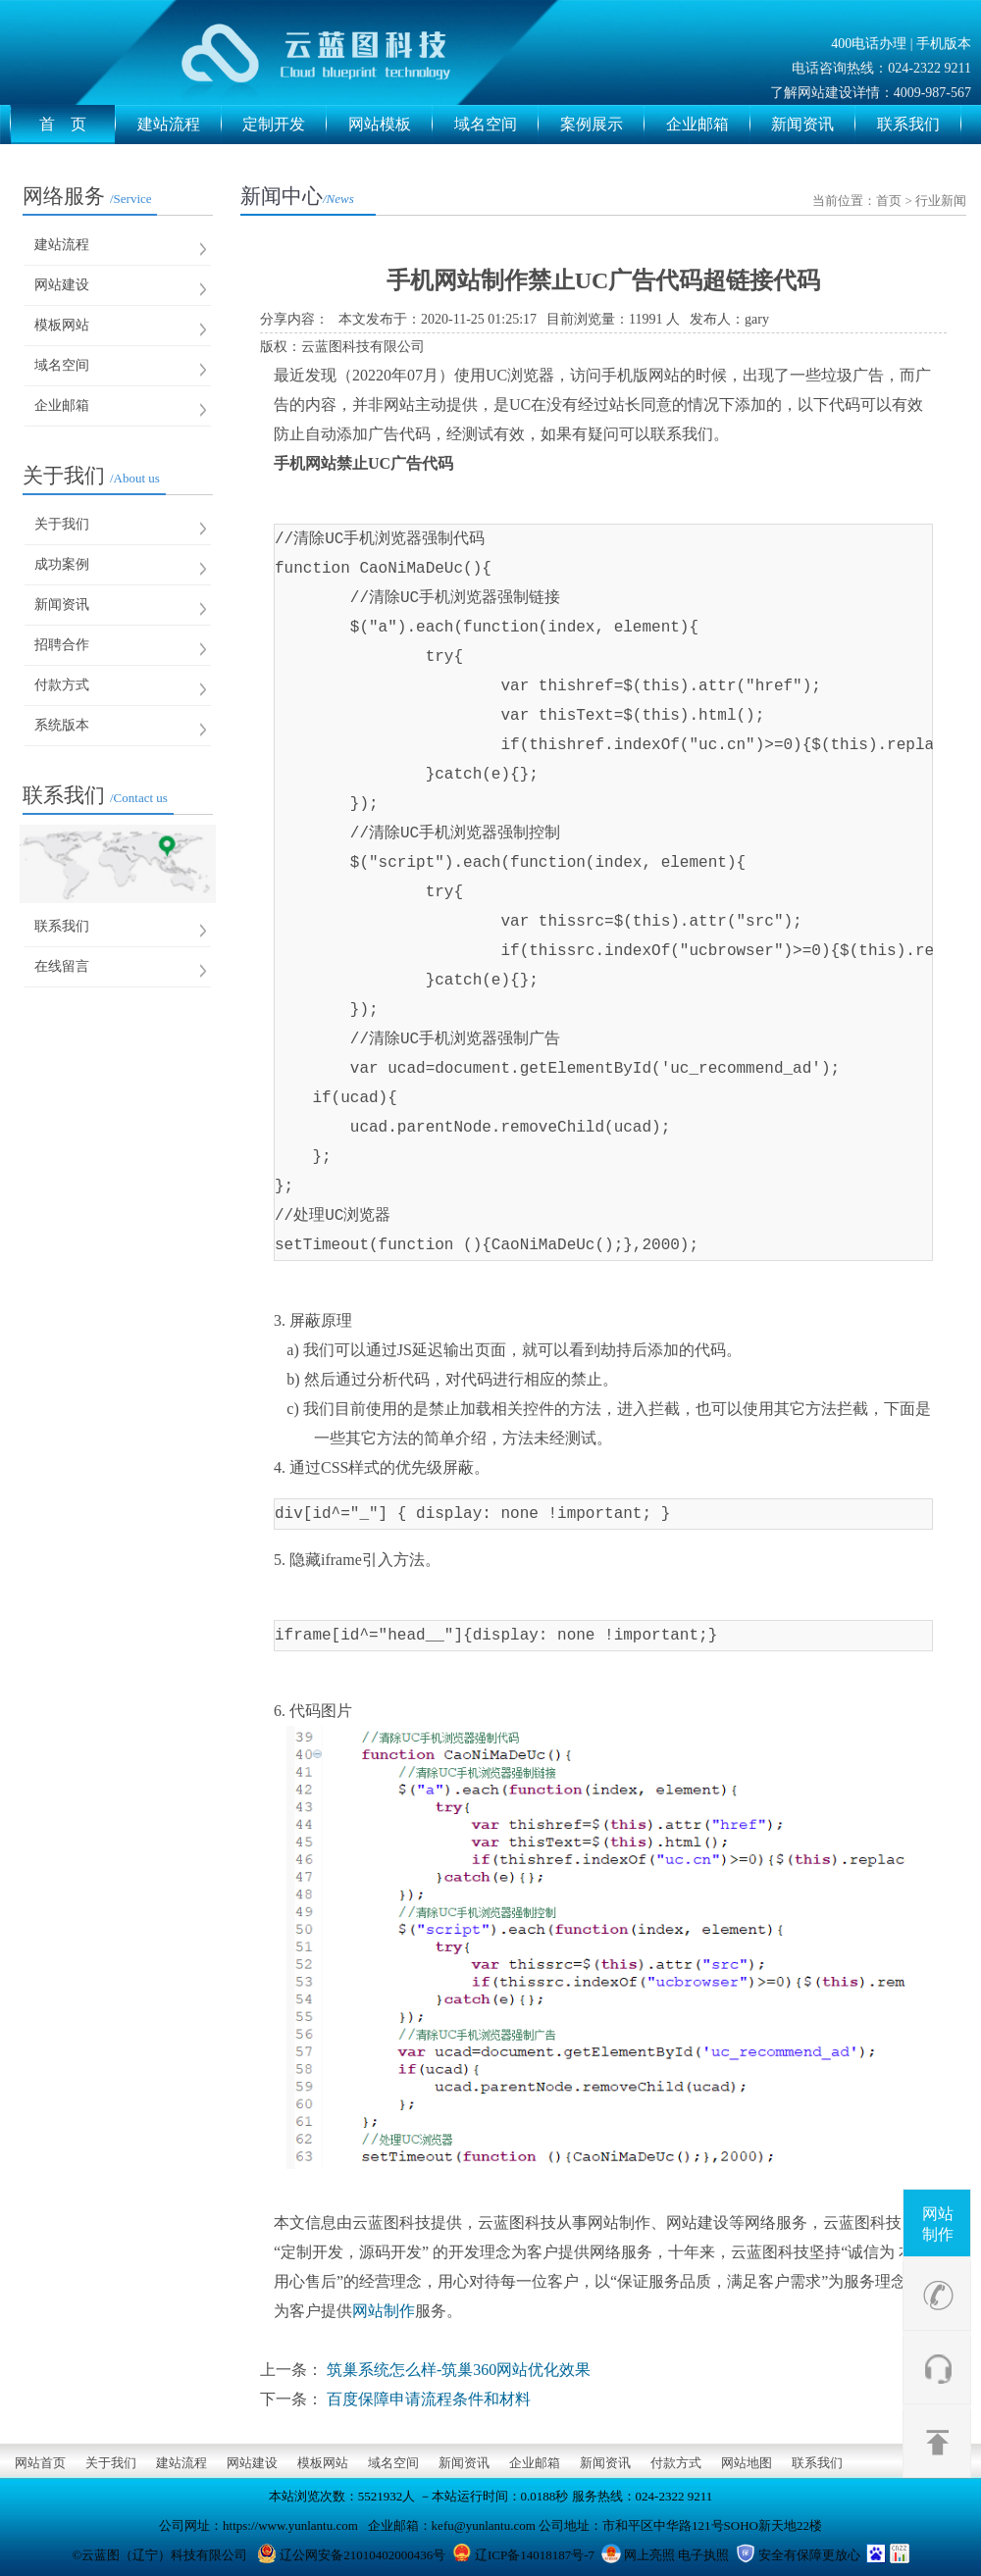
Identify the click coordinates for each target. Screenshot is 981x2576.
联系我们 (919, 124)
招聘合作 (61, 644)
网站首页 (40, 2462)
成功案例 (61, 564)
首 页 (77, 124)
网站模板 (390, 124)
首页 (889, 200)
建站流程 (179, 124)
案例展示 (602, 124)
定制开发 (284, 124)
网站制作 (938, 2224)
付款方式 (61, 685)
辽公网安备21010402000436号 (362, 2555)
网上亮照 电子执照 (676, 2555)
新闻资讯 (813, 124)
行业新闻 (940, 200)
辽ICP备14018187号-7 (534, 2555)
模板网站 (61, 325)
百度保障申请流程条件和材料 (429, 2399)
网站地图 (746, 2462)
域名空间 (496, 124)
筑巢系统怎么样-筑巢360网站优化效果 (459, 2369)
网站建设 (61, 285)
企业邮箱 (708, 124)
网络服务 (87, 196)
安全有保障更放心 (809, 2555)
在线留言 (61, 966)
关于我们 (91, 475)
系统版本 (61, 725)
